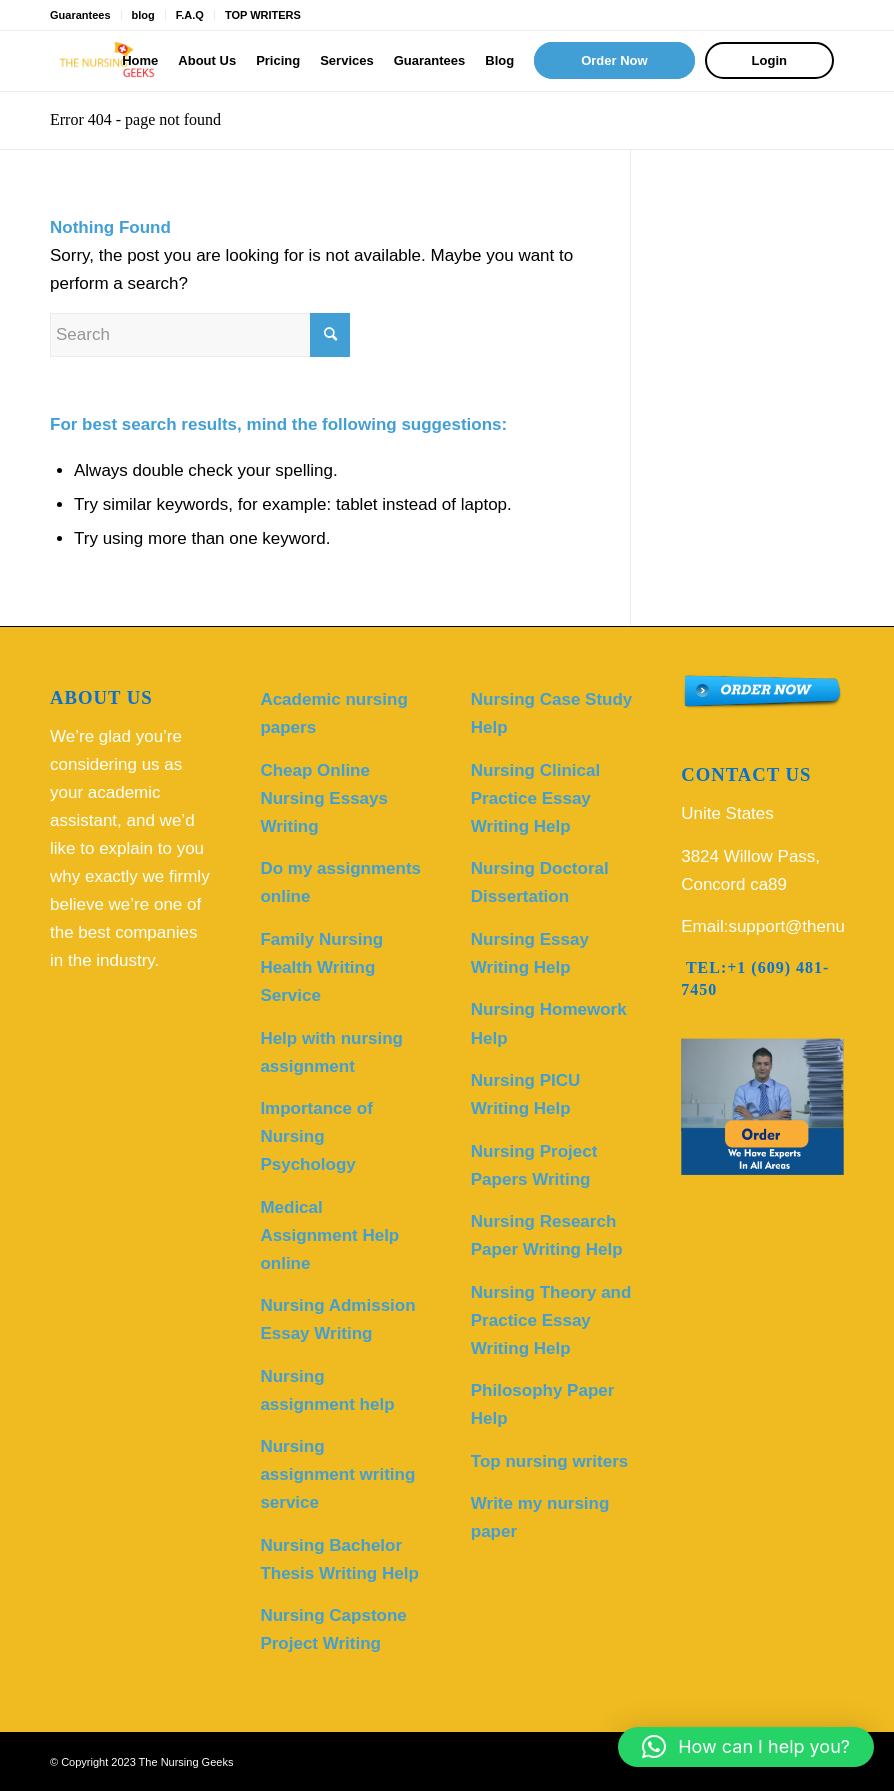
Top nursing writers (549, 1461)
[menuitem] (140, 61)
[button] (746, 1747)
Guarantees (80, 15)
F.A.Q (190, 15)
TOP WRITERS (263, 15)
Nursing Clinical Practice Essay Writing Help (535, 798)
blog (143, 15)
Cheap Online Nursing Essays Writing (324, 798)
